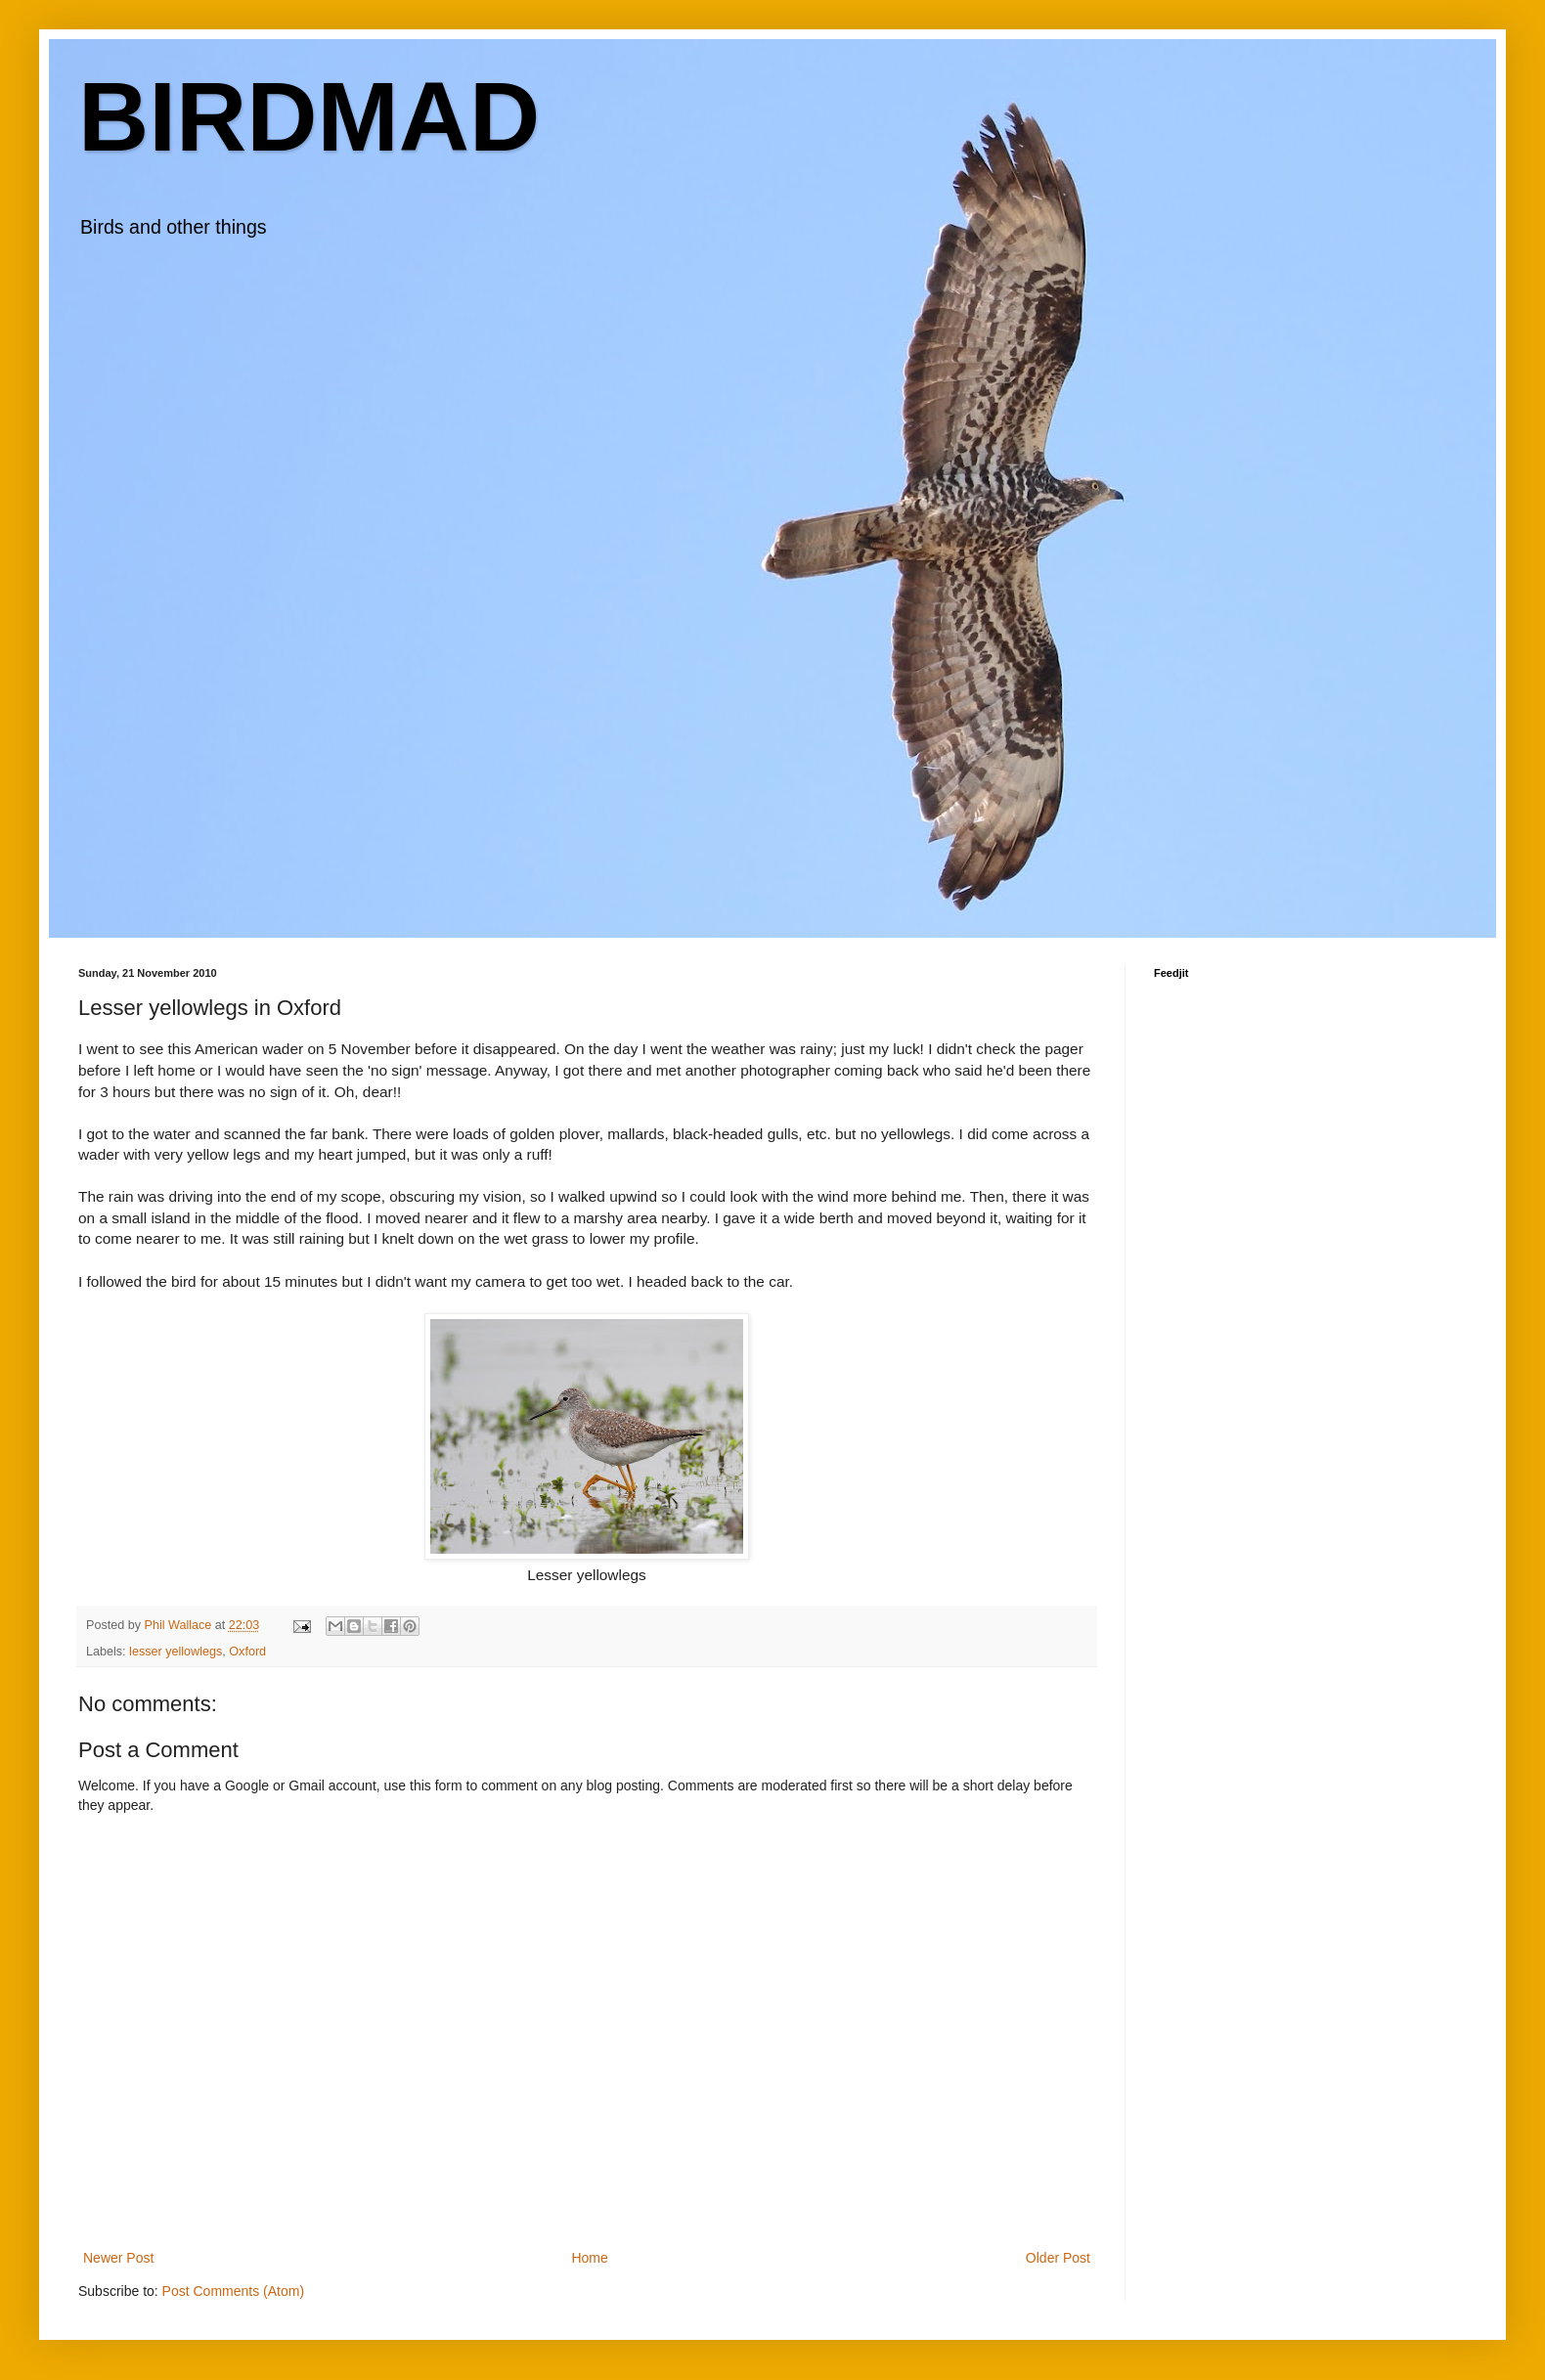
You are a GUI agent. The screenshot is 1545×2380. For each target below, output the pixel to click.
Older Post (1058, 2258)
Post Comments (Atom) (233, 2291)
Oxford (247, 1651)
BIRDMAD (309, 116)
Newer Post (118, 2258)
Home (589, 2258)
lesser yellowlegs (175, 1651)
